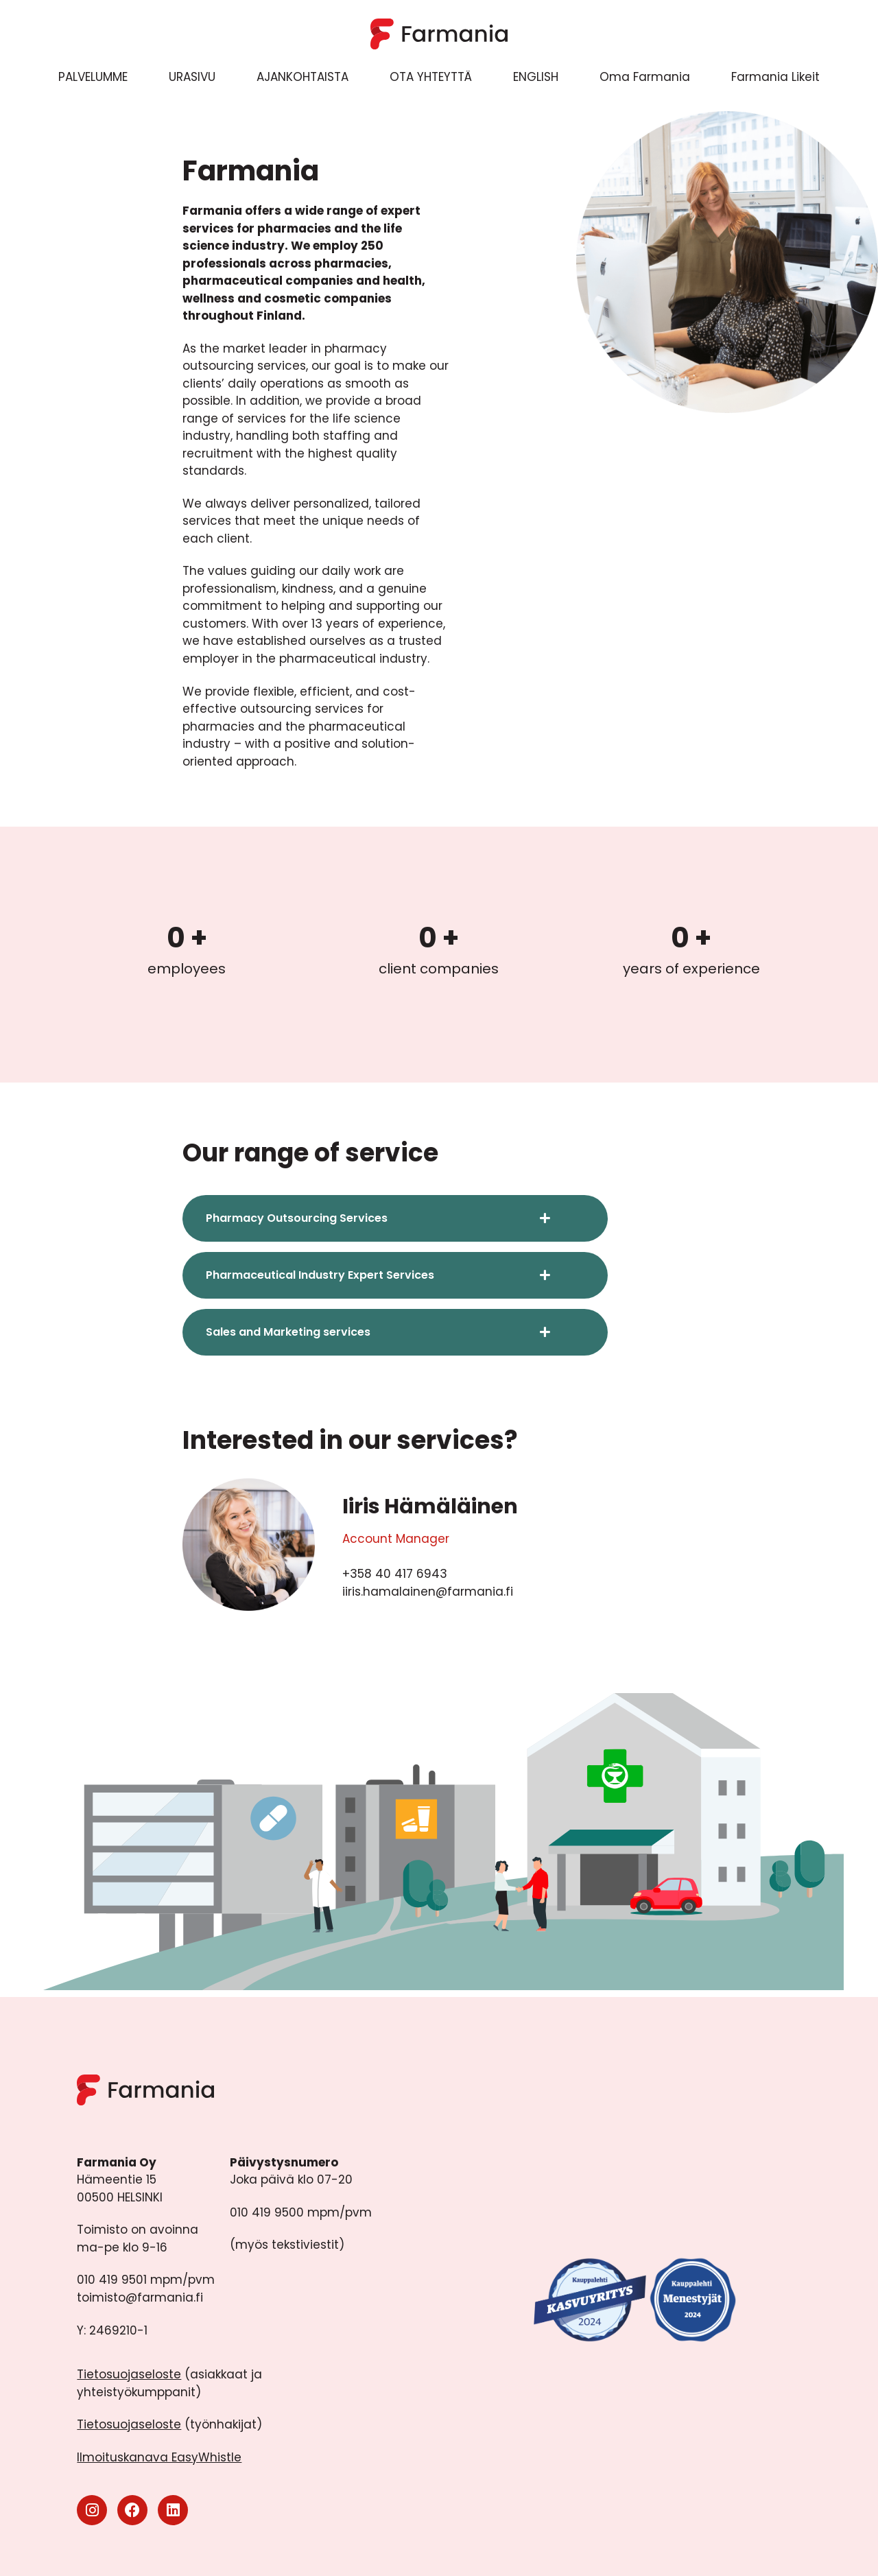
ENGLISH (535, 77)
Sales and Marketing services (288, 1332)
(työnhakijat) (169, 2424)
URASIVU (192, 77)
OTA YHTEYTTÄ (431, 77)
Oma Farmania (645, 77)
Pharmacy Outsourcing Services (297, 1218)
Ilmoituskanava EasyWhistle (159, 2457)
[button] (395, 1218)
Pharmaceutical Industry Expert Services (320, 1275)
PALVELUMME (93, 77)
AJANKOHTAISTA (302, 77)
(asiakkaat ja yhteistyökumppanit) (169, 2383)
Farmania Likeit (775, 77)
